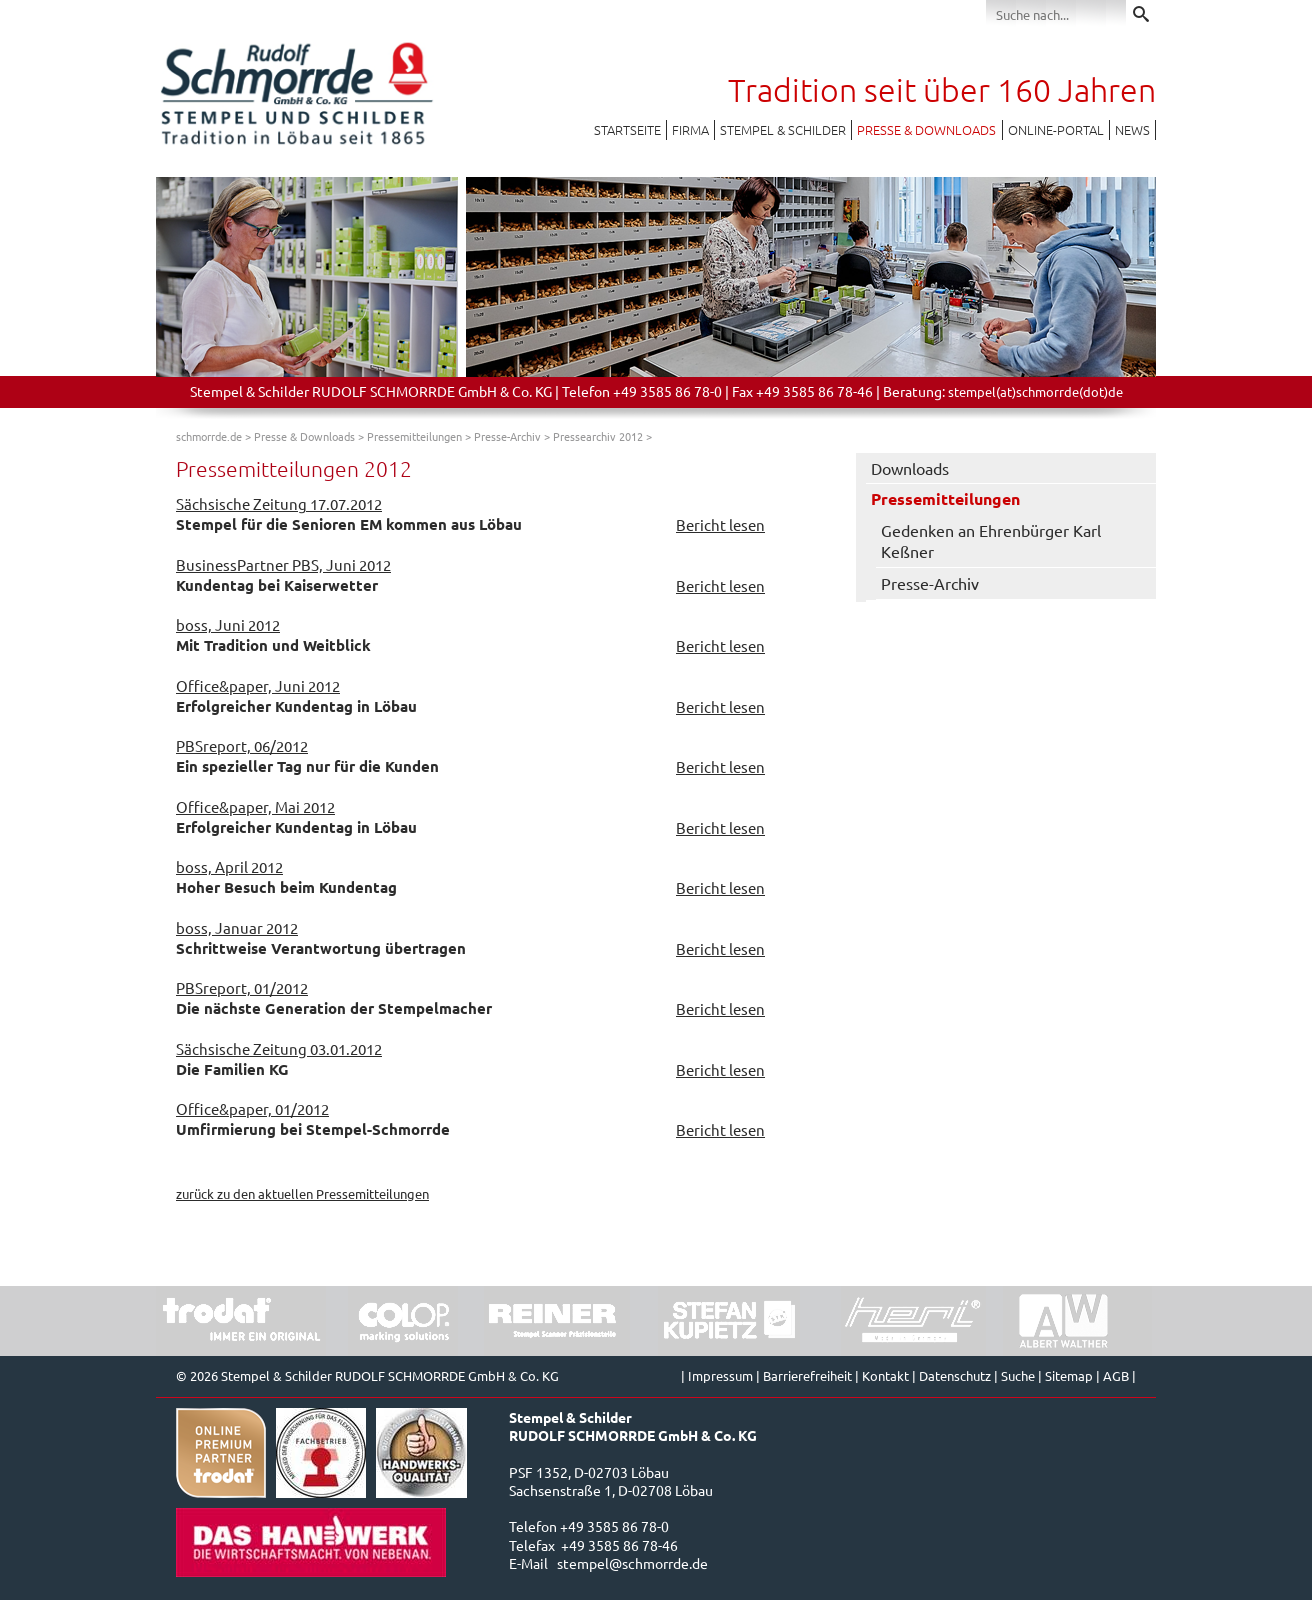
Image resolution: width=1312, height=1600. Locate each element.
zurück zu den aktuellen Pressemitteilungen (302, 1193)
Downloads (910, 468)
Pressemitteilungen (414, 436)
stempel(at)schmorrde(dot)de (1035, 391)
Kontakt (885, 1375)
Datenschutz (955, 1375)
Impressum (720, 1375)
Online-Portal (1056, 129)
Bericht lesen (720, 524)
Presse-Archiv (507, 436)
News (1132, 129)
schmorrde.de (209, 436)
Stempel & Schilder (783, 129)
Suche (1018, 1375)
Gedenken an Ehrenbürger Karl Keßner (991, 540)
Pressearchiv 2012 (598, 436)
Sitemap (1069, 1375)
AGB (1116, 1375)
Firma (690, 129)
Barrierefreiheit (807, 1375)
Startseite (627, 129)
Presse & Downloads (926, 129)
